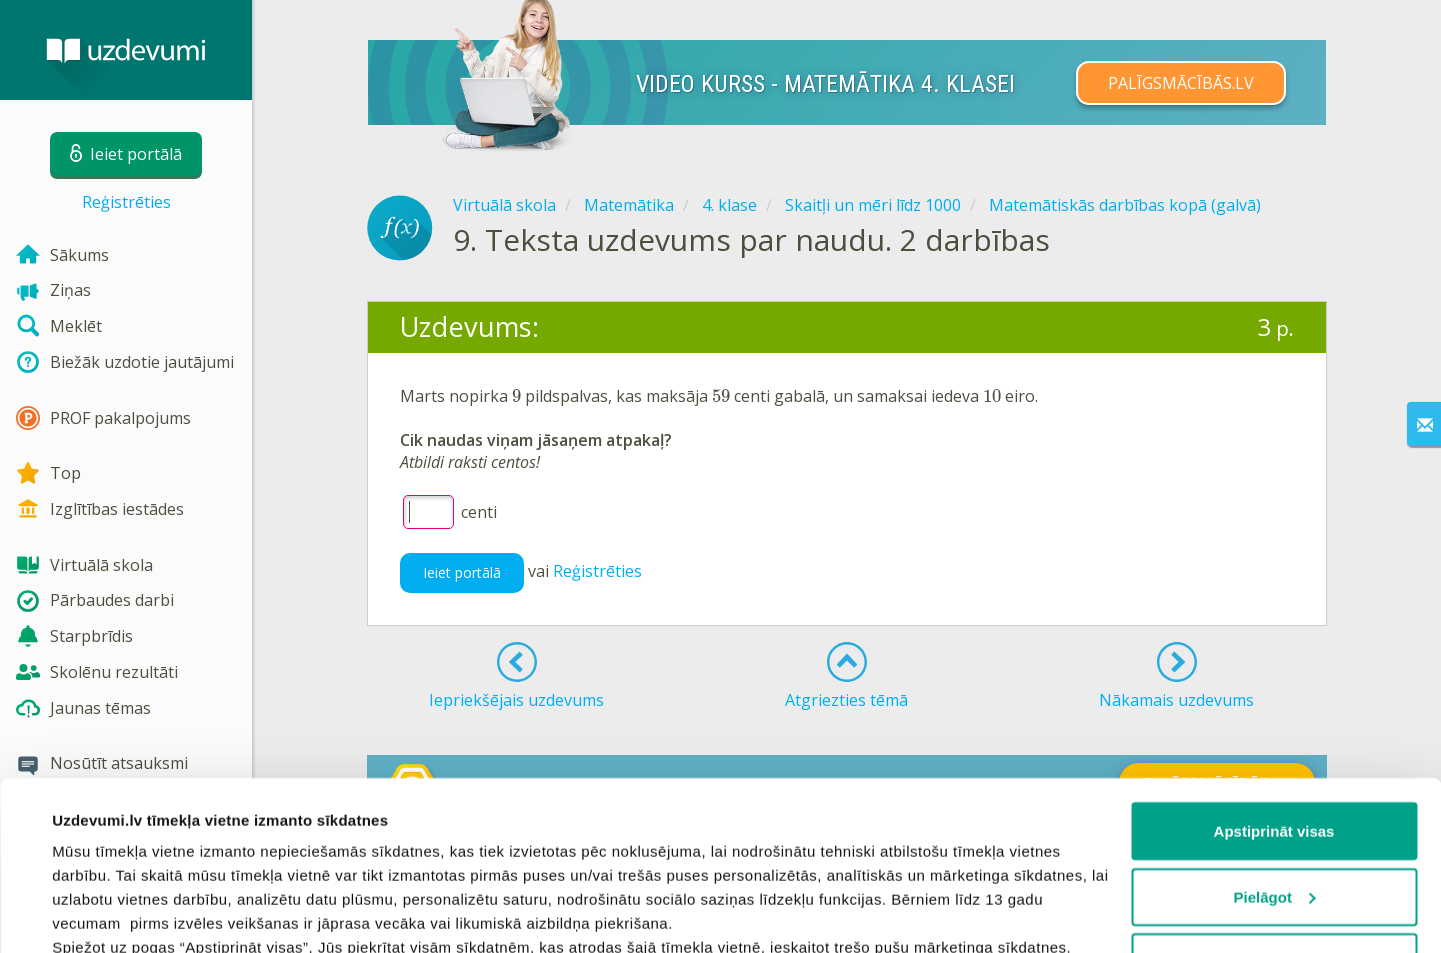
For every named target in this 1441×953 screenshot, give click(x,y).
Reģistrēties (126, 202)
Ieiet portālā (462, 572)
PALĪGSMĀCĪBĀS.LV (1181, 83)
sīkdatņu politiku (282, 860)
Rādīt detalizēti (105, 913)
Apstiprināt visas (1274, 672)
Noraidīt (1274, 803)
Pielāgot (1275, 738)
